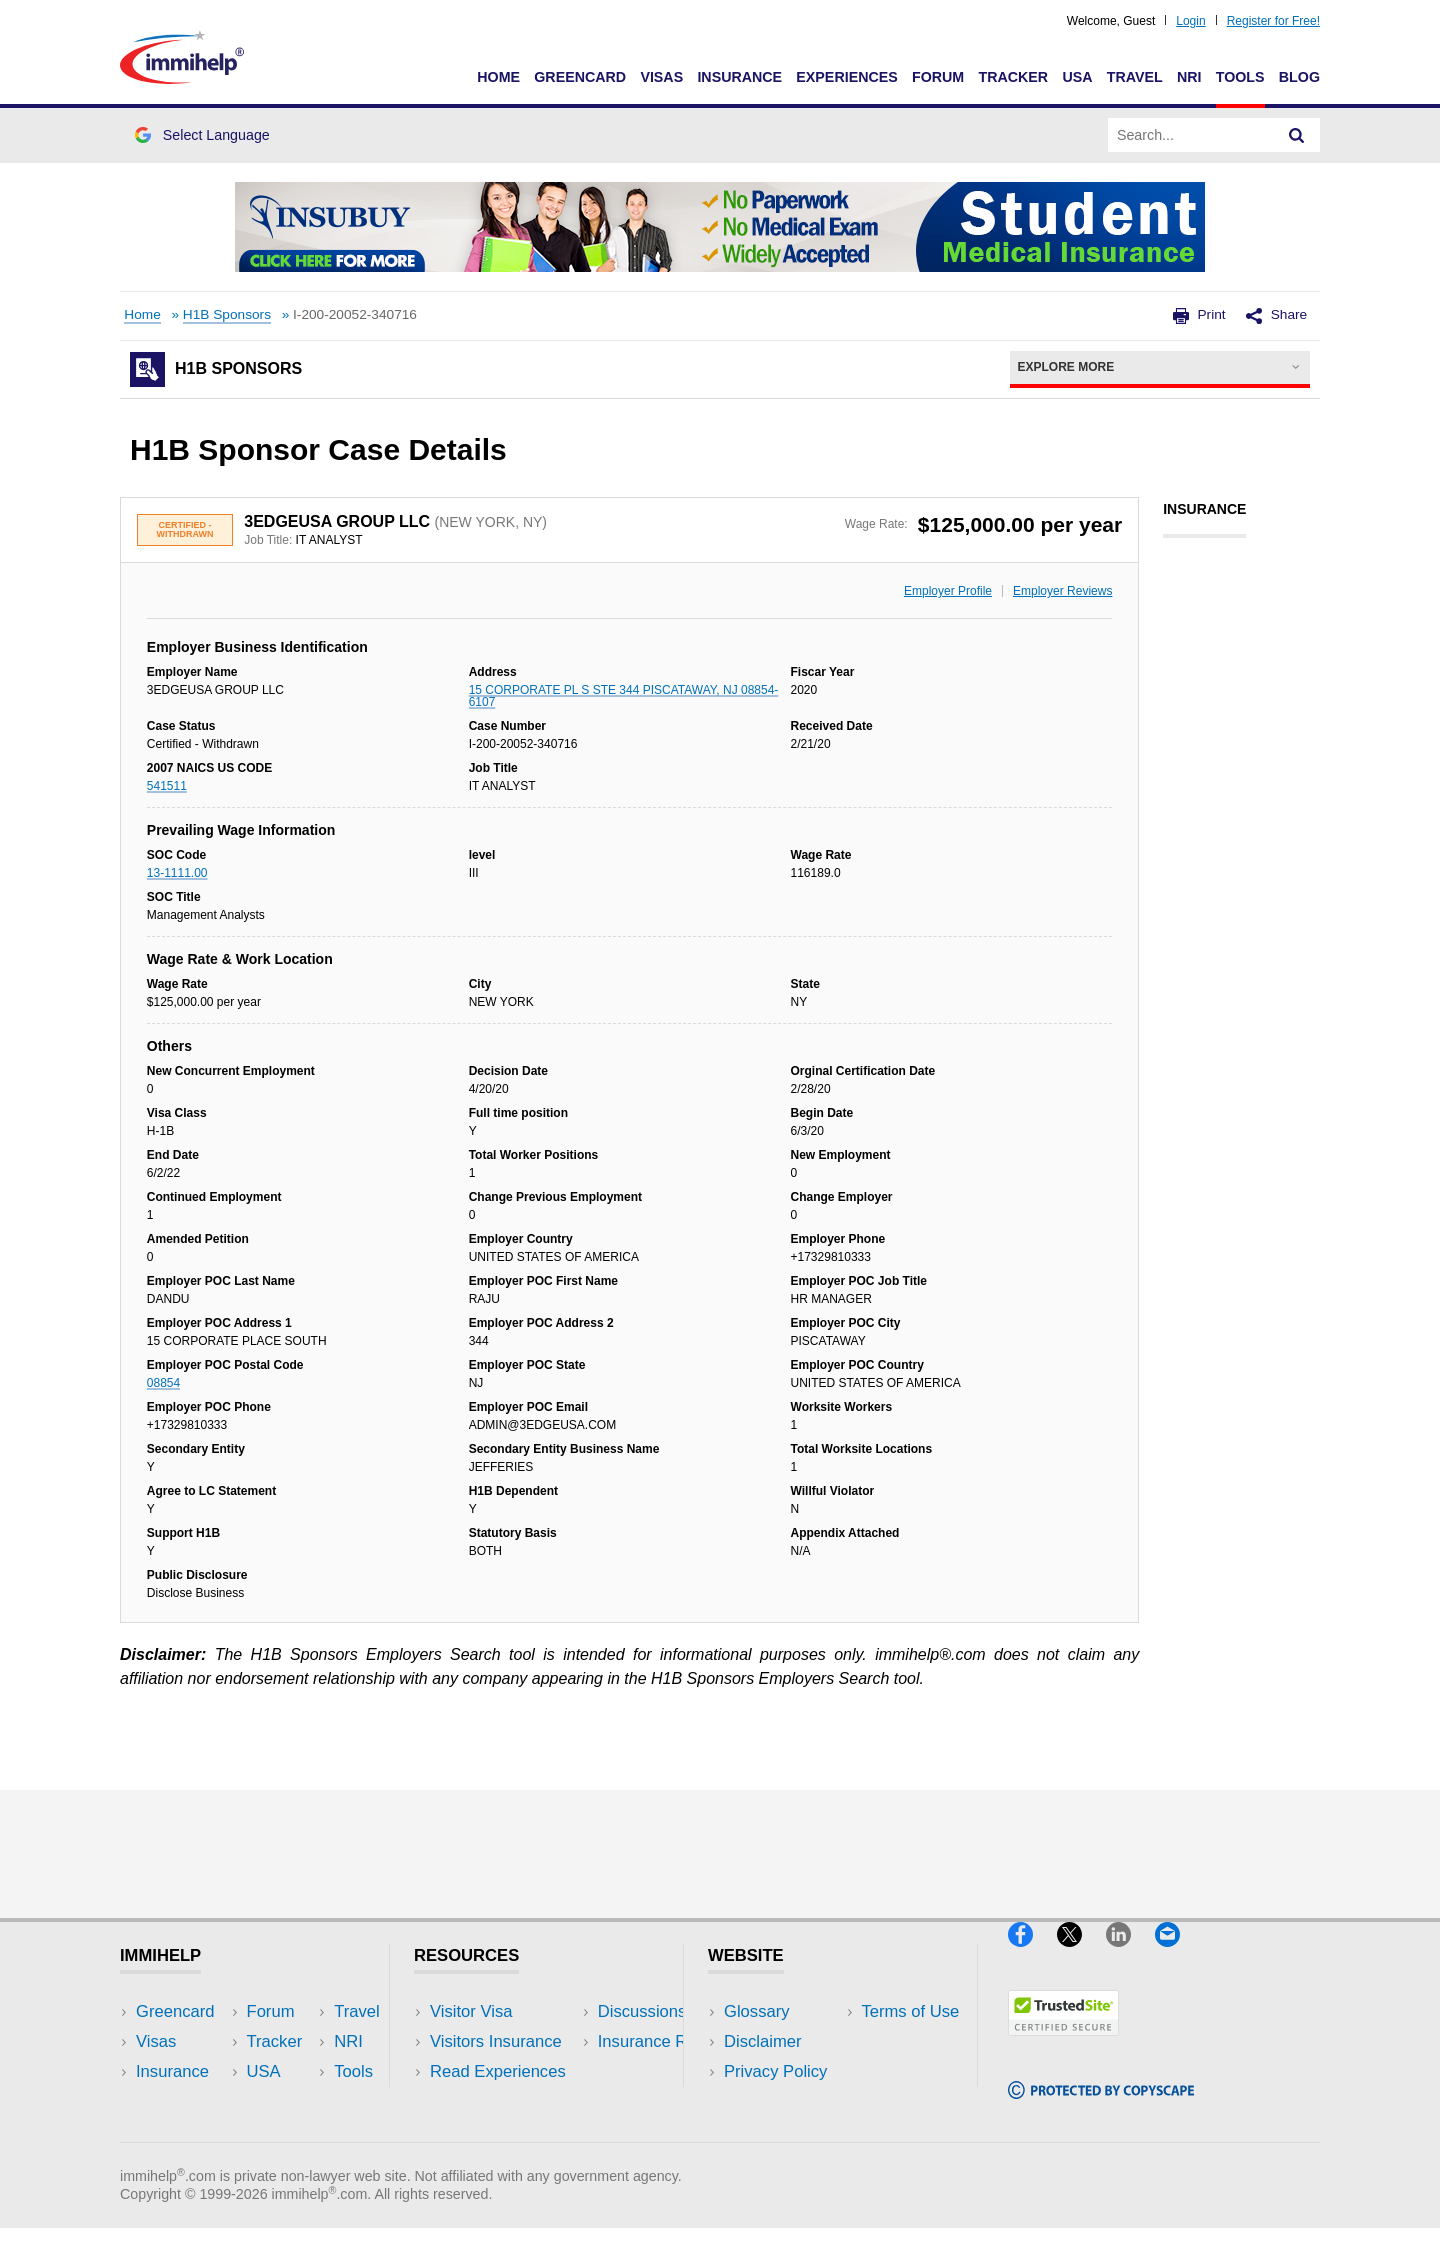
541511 (167, 786)
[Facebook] (1032, 1954)
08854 (163, 1383)
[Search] (1297, 135)
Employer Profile (948, 591)
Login (1190, 21)
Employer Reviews (1062, 591)
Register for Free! (1273, 21)
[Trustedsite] (1063, 2043)
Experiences (846, 77)
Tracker (1013, 77)
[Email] (1177, 1954)
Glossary (757, 2011)
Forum (938, 77)
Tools (1240, 77)
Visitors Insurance (496, 2041)
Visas (661, 77)
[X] (1081, 1954)
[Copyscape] (1101, 2107)
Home (498, 77)
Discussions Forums (505, 2101)
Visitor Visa (471, 2011)
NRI (1189, 77)
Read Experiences (498, 2071)
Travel (1135, 77)
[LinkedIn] (1130, 1954)
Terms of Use (773, 2101)
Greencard (580, 77)
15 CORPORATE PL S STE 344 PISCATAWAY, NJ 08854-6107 (624, 696)
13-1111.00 (177, 873)
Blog (1299, 77)
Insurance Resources (508, 2132)
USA (1077, 77)
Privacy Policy (775, 2071)
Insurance (739, 77)
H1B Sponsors (227, 314)
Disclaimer (763, 2041)
